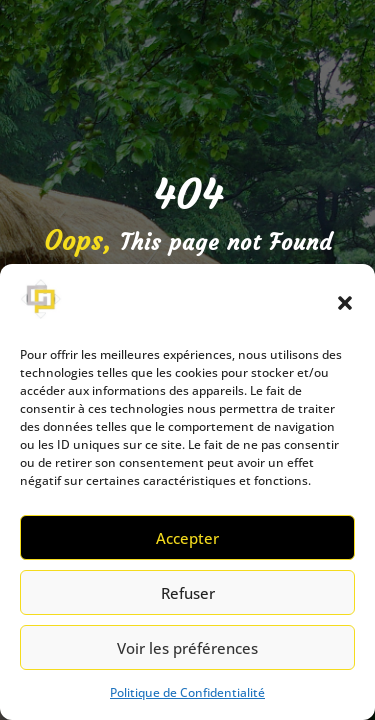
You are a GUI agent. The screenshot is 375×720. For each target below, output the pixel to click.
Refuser (188, 593)
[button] (345, 303)
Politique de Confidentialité (187, 692)
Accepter (187, 538)
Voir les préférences (187, 648)
